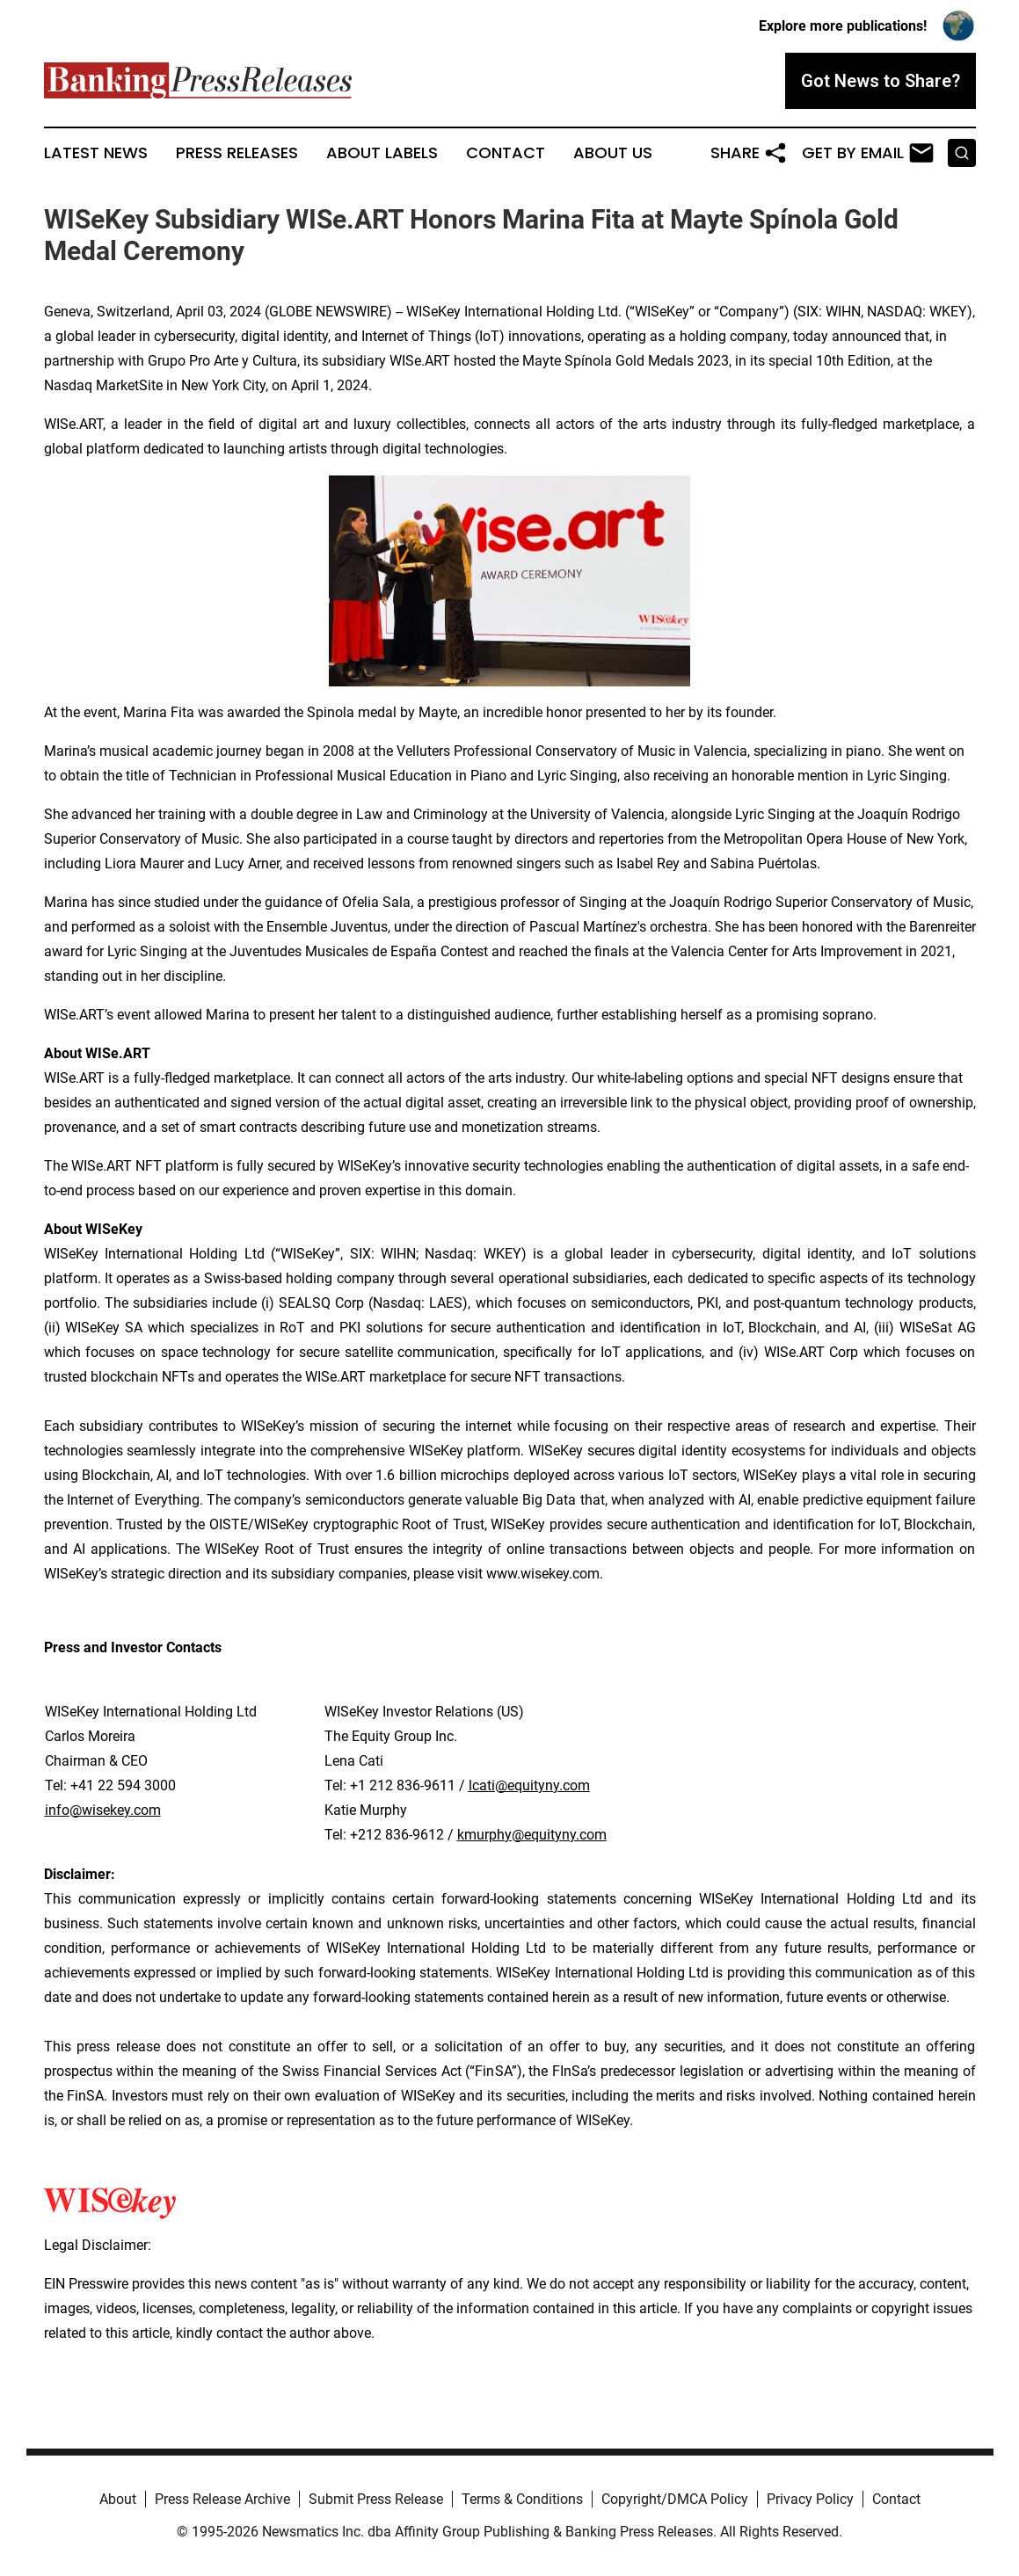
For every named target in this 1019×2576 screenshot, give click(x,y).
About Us (612, 153)
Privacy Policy (810, 2499)
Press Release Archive (222, 2499)
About (117, 2499)
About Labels (382, 153)
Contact (505, 153)
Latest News (96, 153)
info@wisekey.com (103, 1810)
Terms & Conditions (522, 2499)
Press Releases (237, 153)
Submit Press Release (376, 2499)
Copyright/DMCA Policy (674, 2499)
